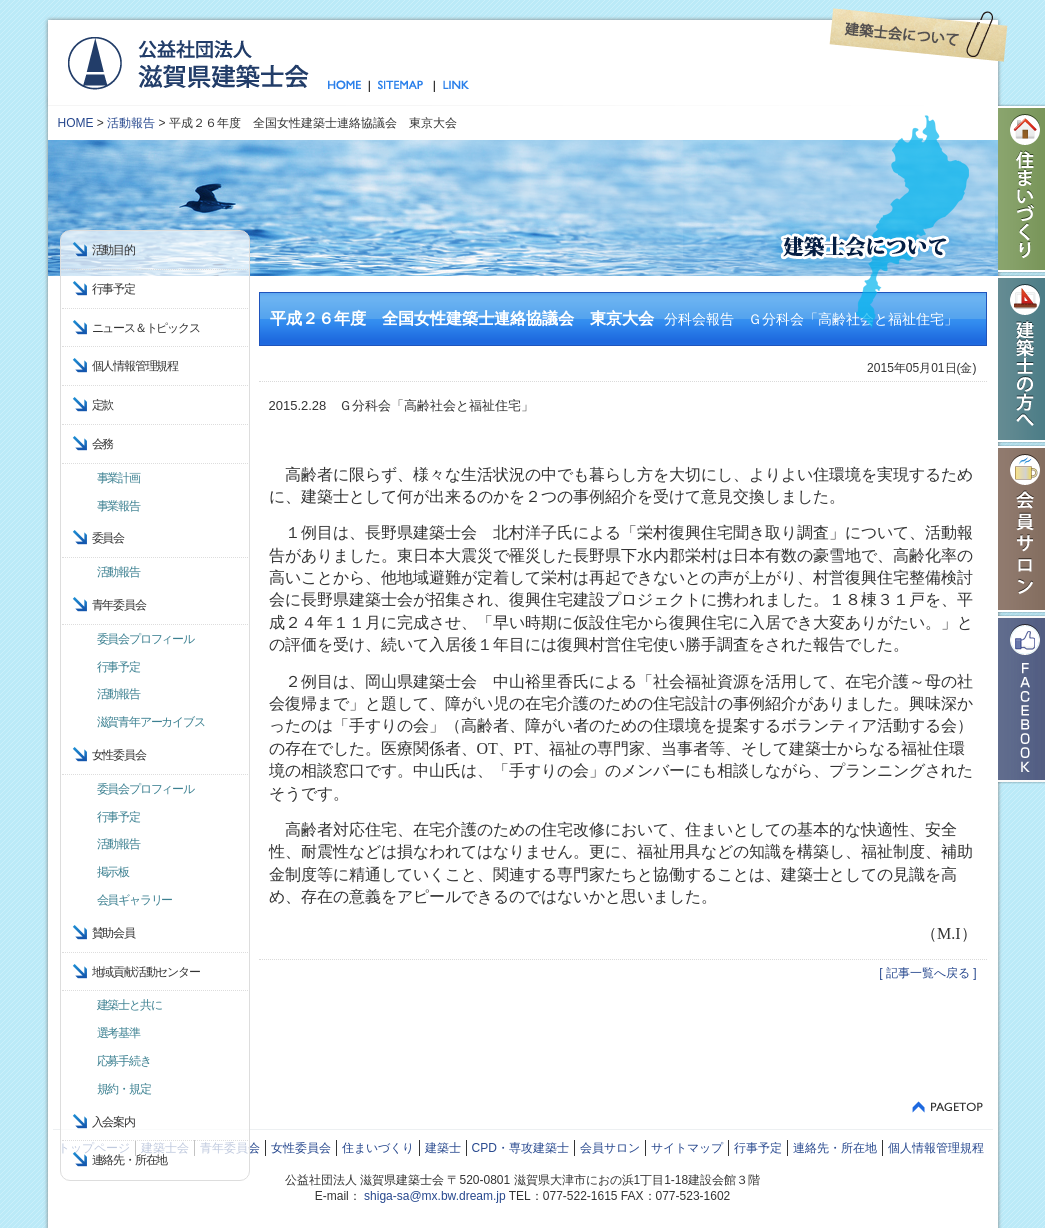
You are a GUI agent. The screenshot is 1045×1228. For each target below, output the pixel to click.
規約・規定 (124, 1089)
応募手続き (124, 1061)
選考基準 (118, 1033)
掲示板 (113, 872)
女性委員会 (301, 1148)
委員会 (108, 538)
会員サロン (610, 1148)
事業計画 (118, 478)
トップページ (348, 86)
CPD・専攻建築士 (520, 1148)
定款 (103, 405)
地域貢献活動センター (146, 972)
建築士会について (918, 35)
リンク (452, 86)
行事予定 (113, 289)
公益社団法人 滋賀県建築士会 (187, 62)
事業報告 (118, 506)
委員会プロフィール (145, 639)
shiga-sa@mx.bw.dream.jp (435, 1196)
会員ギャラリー (135, 900)
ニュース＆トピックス (146, 328)
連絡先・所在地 (130, 1160)
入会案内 (113, 1122)
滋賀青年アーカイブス (151, 722)
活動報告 (131, 123)
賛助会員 (113, 933)
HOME (76, 123)
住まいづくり (378, 1148)
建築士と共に (129, 1005)
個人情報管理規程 (135, 366)
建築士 (443, 1148)
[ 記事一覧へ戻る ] (927, 973)
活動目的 (113, 250)
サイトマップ (401, 86)
